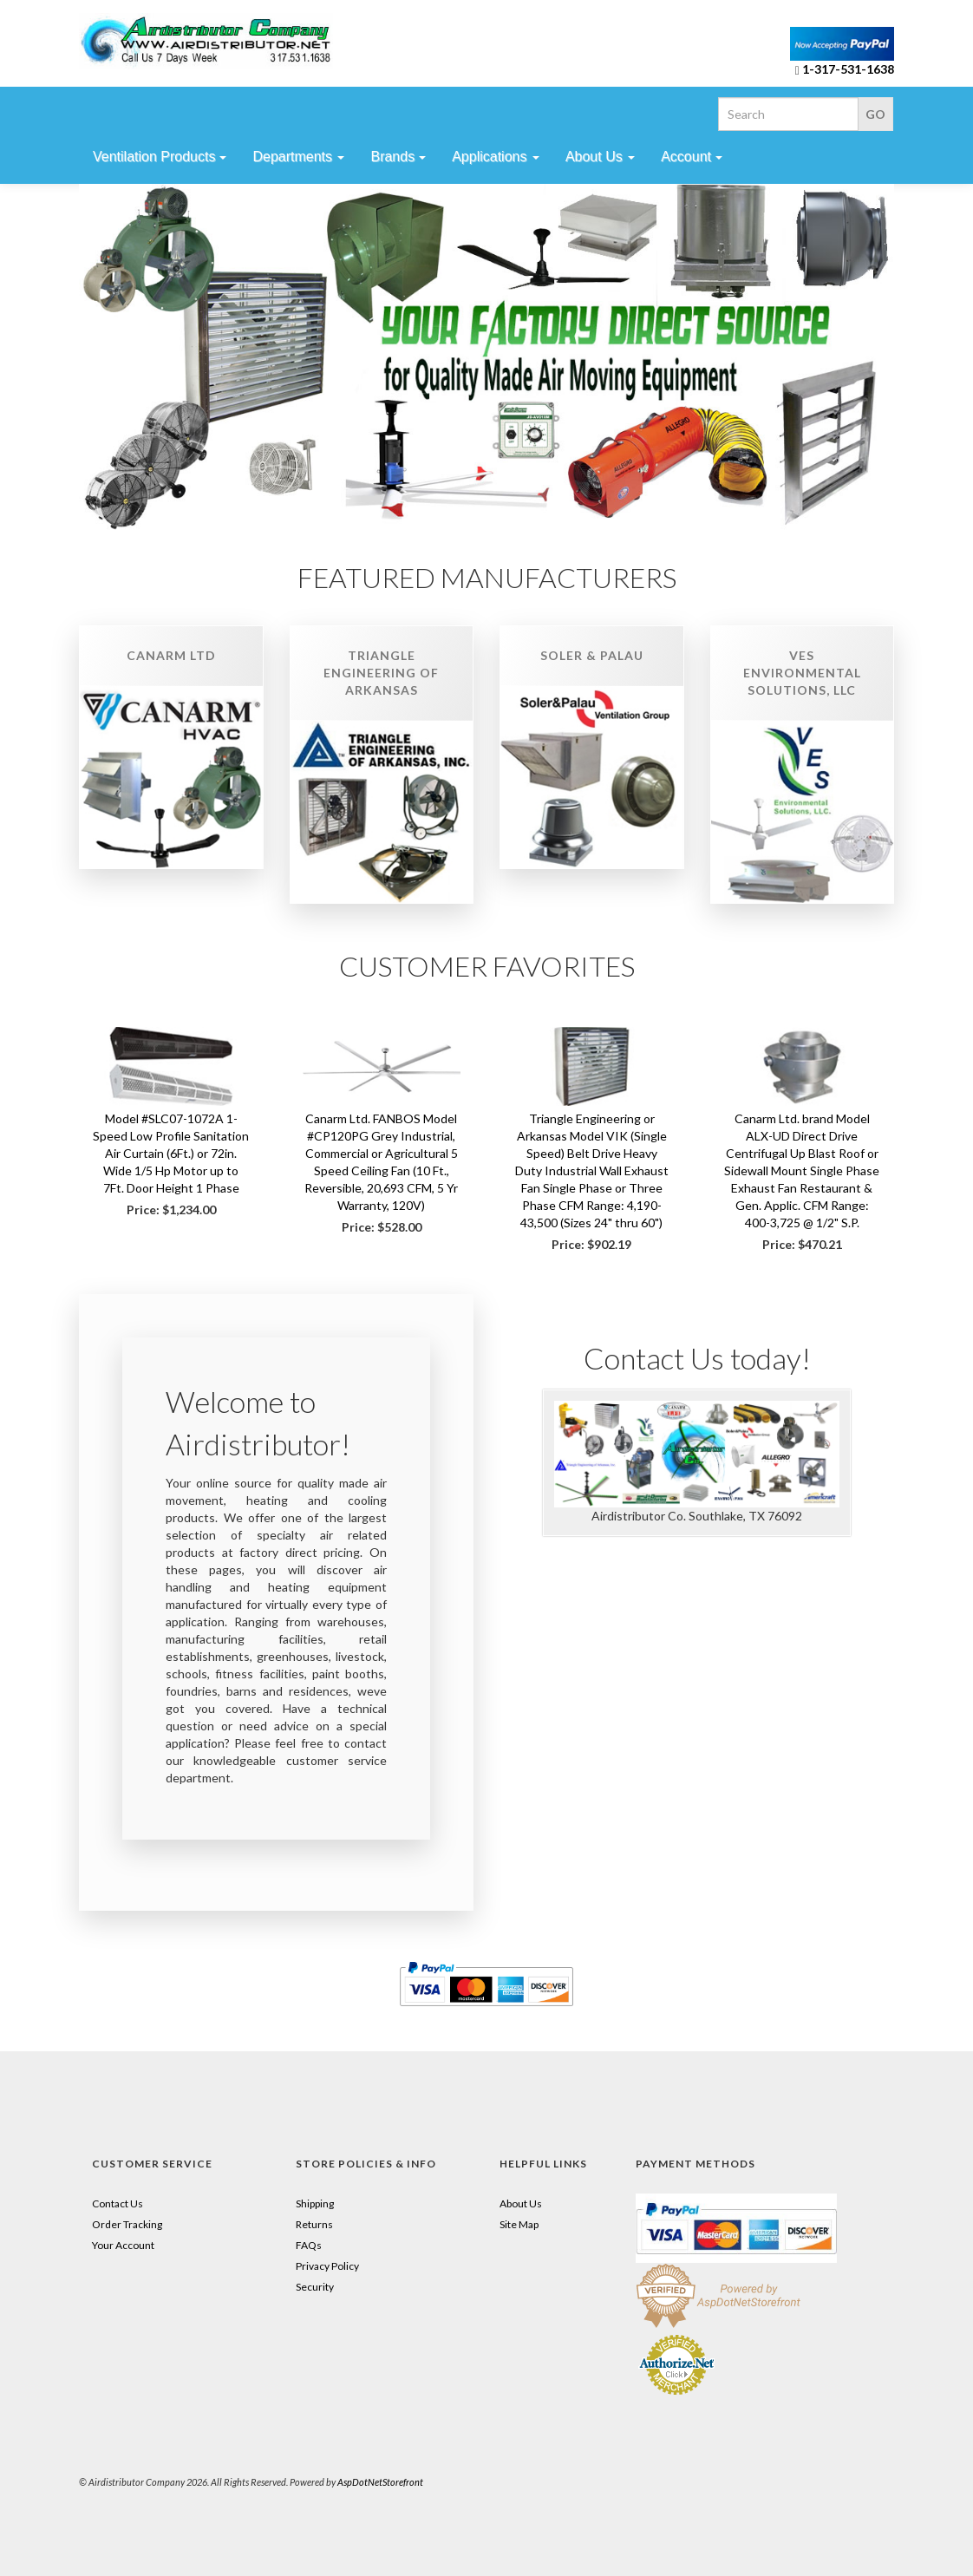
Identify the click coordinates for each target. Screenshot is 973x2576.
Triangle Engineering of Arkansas (381, 672)
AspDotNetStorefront (380, 2482)
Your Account (123, 2245)
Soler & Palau (591, 655)
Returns (314, 2224)
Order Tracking (127, 2224)
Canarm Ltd (171, 655)
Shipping (315, 2203)
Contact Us (117, 2203)
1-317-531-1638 (848, 69)
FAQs (309, 2245)
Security (315, 2286)
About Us (521, 2203)
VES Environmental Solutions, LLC (802, 672)
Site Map (519, 2224)
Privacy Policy (327, 2265)
